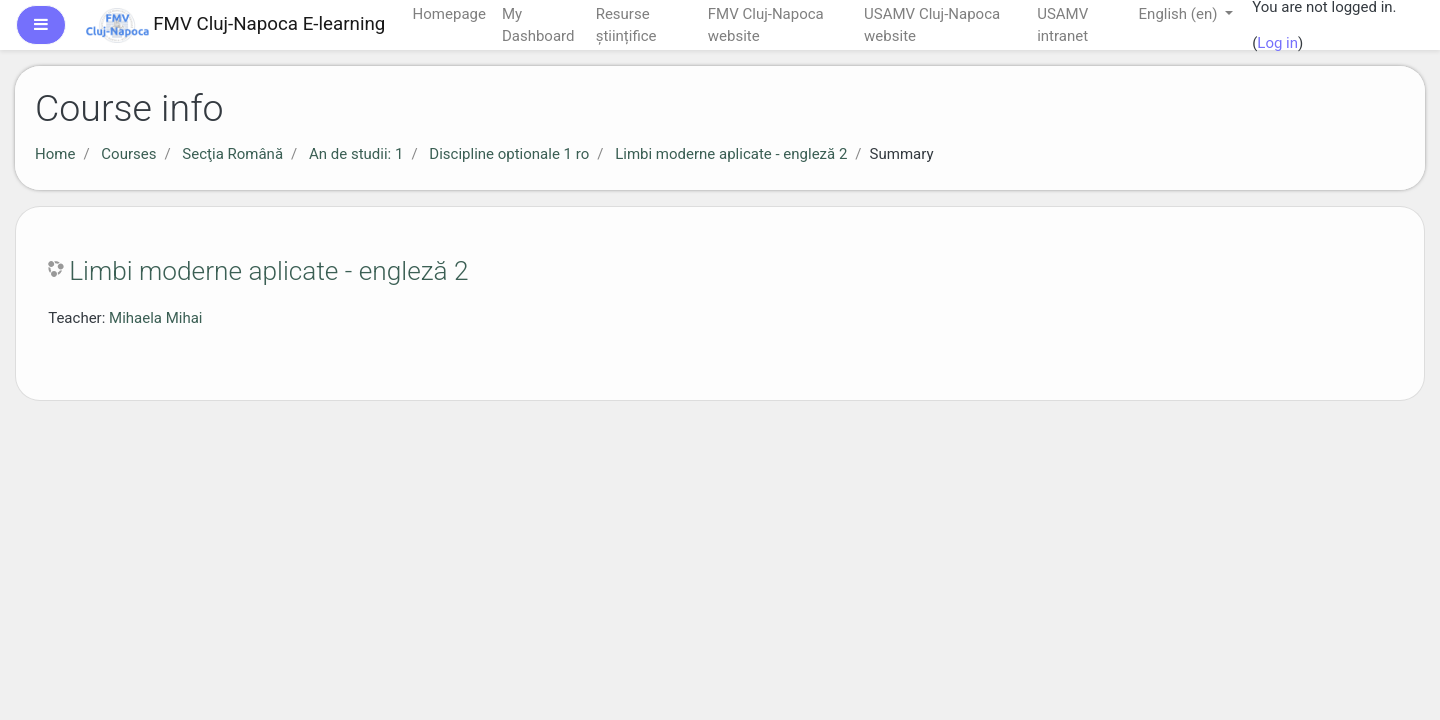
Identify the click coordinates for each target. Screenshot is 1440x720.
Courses (128, 154)
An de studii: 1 (356, 154)
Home (55, 154)
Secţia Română (232, 154)
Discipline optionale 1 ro (509, 154)
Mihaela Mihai (155, 318)
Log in (1277, 43)
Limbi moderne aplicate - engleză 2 (731, 154)
